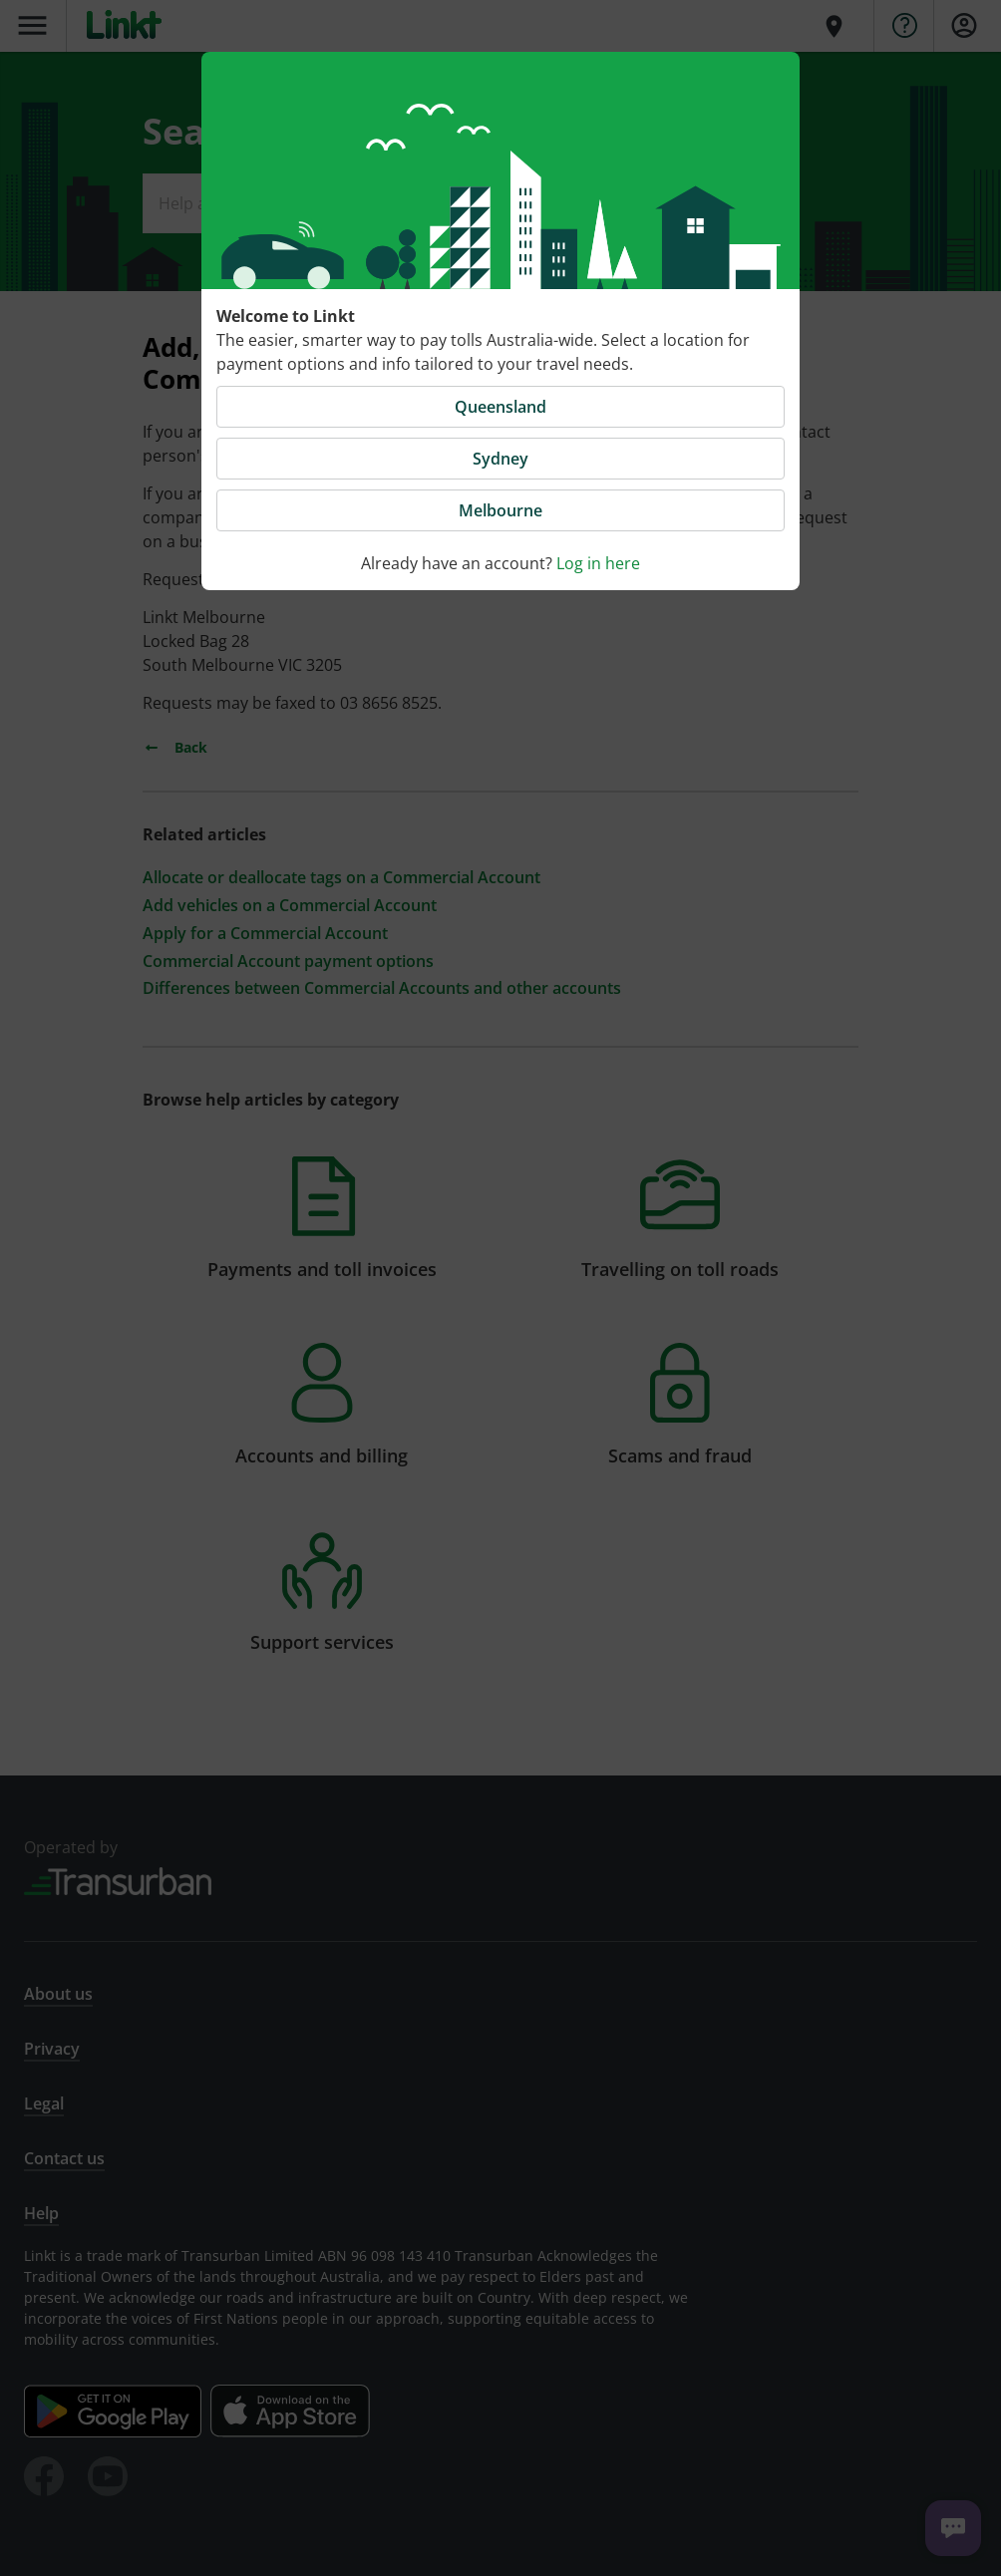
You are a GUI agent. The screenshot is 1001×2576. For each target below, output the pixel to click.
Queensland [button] (500, 407)
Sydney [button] (500, 459)
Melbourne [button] (500, 510)
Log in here (598, 563)
